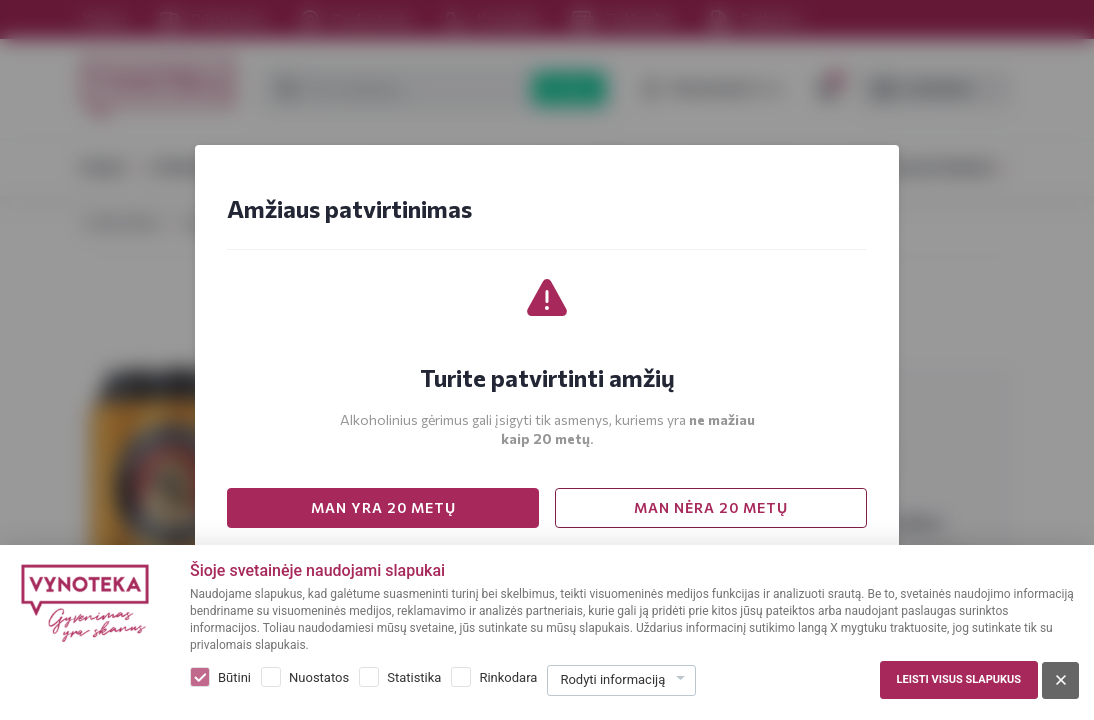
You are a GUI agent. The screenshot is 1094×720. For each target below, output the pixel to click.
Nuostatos (319, 677)
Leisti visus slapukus (959, 679)
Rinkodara (508, 677)
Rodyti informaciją (612, 679)
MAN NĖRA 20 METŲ (711, 507)
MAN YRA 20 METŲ (383, 507)
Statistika (414, 677)
